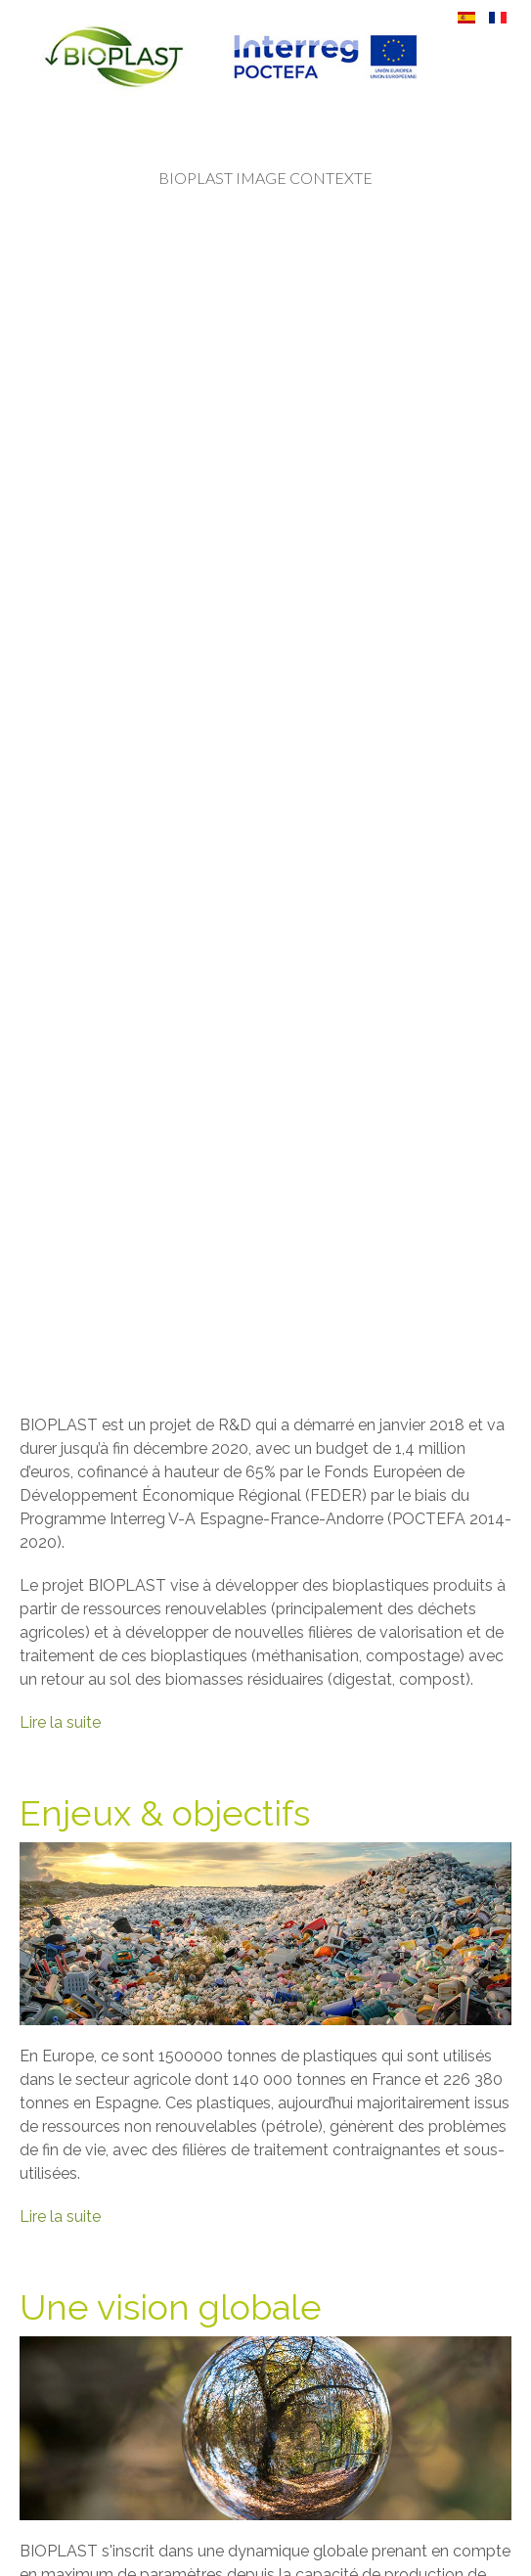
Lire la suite (60, 1722)
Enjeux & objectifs (165, 1812)
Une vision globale (171, 2306)
